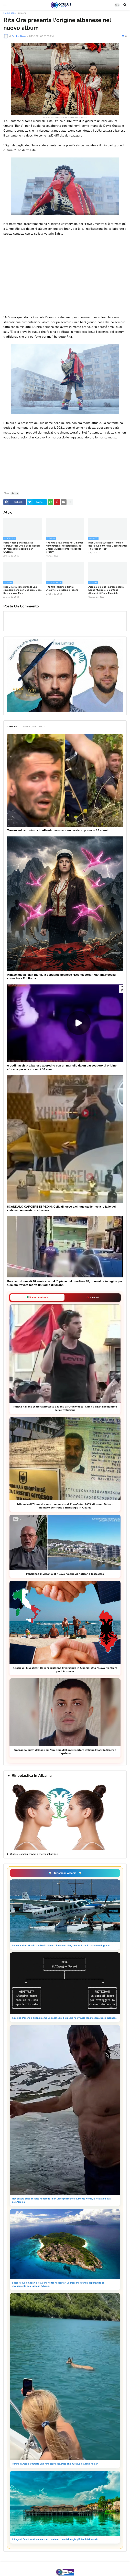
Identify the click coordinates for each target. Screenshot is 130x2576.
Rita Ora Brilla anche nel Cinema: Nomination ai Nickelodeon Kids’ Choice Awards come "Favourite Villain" (64, 547)
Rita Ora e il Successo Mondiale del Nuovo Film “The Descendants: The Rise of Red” (107, 545)
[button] (4, 5)
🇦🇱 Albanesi (92, 1297)
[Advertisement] (65, 463)
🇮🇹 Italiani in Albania (37, 1297)
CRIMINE (12, 726)
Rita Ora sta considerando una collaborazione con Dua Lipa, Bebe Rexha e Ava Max (22, 590)
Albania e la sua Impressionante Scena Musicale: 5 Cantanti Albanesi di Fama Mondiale (106, 590)
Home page (9, 13)
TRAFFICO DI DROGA (33, 726)
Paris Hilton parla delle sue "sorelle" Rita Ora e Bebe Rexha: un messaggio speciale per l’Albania (21, 547)
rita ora (22, 13)
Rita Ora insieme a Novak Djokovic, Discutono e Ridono (62, 588)
